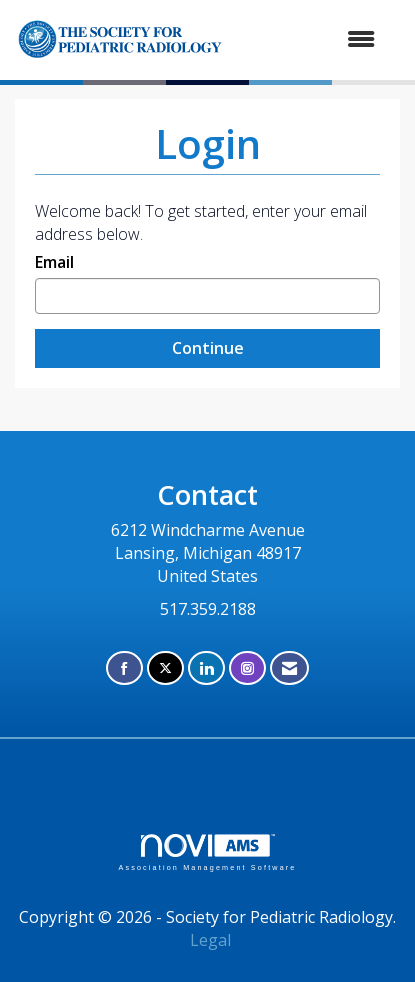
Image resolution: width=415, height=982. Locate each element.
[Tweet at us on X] (165, 668)
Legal (210, 940)
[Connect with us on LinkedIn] (206, 668)
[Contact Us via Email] (289, 668)
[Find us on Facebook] (124, 668)
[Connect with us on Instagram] (247, 668)
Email (54, 262)
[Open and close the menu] (330, 39)
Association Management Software (207, 852)
